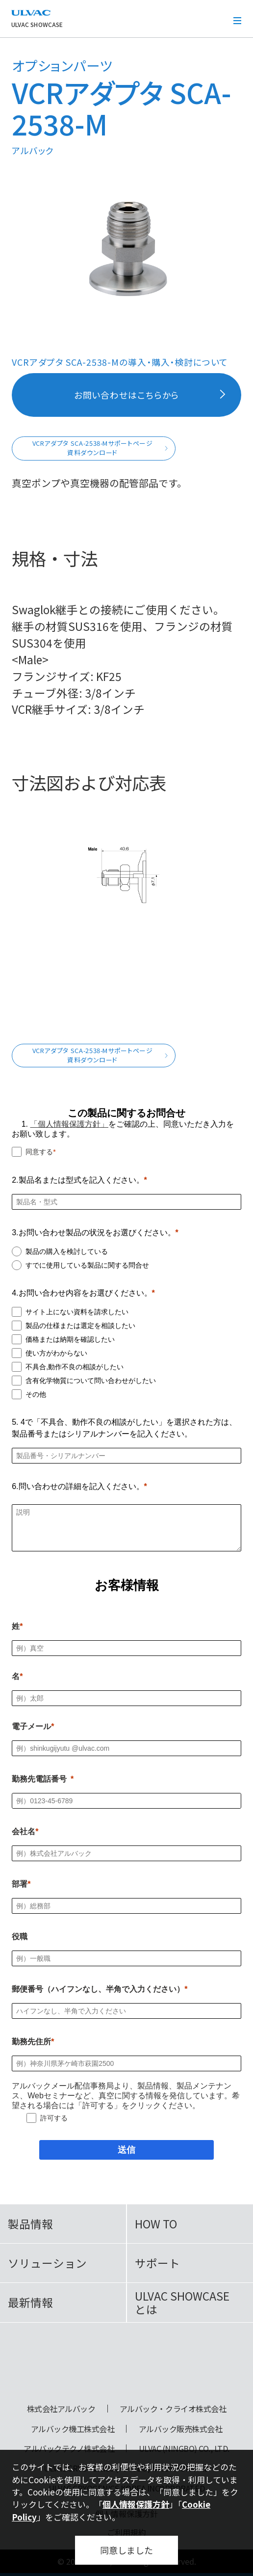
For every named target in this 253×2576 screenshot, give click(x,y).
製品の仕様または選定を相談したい (80, 1325)
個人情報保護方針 (135, 2504)
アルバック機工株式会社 (73, 2429)
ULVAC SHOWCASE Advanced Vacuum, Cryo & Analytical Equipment (127, 2367)
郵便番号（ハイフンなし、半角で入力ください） (98, 1989)
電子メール (31, 1726)
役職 (19, 1936)
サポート (157, 2263)
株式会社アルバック (61, 2409)
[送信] (126, 2150)
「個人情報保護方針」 (69, 1124)
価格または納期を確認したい (70, 1339)
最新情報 (30, 2302)
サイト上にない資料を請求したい (76, 1312)
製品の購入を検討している (66, 1251)
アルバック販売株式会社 (181, 2429)
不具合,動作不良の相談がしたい (74, 1367)
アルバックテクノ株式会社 (69, 2448)
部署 (19, 1884)
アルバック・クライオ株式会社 (173, 2409)
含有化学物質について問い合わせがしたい (90, 1380)
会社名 (23, 1831)
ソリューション (47, 2263)
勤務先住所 (31, 2041)
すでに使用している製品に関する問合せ (87, 1265)
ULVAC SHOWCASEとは (182, 2302)
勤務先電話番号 (39, 1779)
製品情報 (30, 2224)
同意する (39, 1152)
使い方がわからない (56, 1353)
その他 (35, 1394)
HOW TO (156, 2224)
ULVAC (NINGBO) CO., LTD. (184, 2448)
